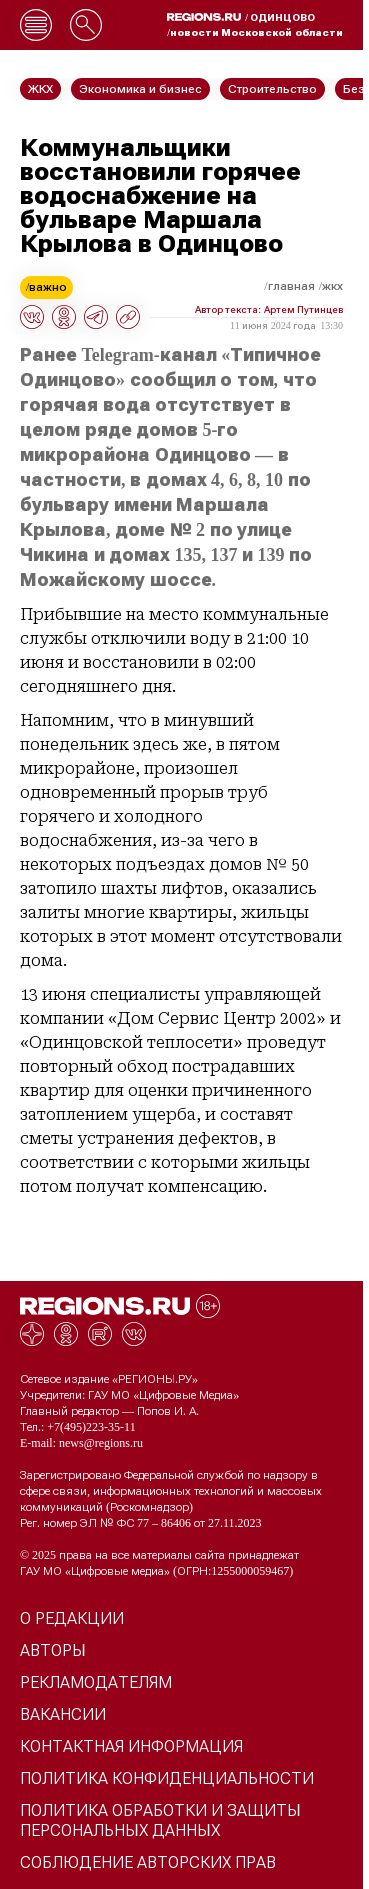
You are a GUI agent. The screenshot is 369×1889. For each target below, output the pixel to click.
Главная (291, 286)
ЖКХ (332, 286)
